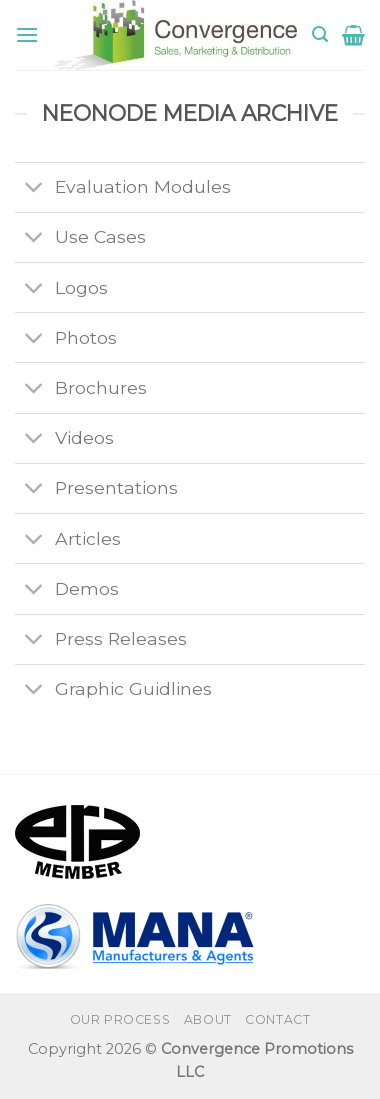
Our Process (120, 1019)
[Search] (320, 34)
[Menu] (27, 34)
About (208, 1019)
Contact (277, 1019)
